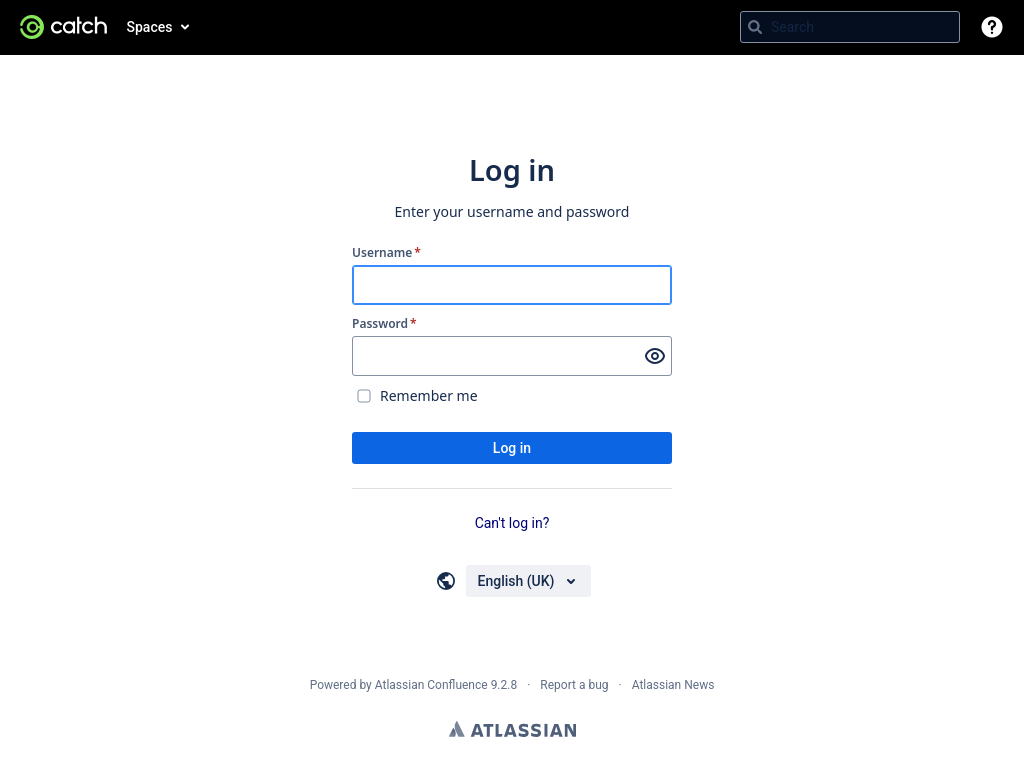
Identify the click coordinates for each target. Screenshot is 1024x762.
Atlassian (512, 729)
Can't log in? (512, 523)
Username (386, 253)
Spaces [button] (150, 27)
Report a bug (574, 685)
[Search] (755, 27)
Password (384, 324)
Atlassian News (673, 685)
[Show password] (655, 356)
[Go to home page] (63, 27)
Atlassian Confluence (431, 685)
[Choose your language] (528, 581)
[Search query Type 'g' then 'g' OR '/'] (850, 27)
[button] (992, 27)
